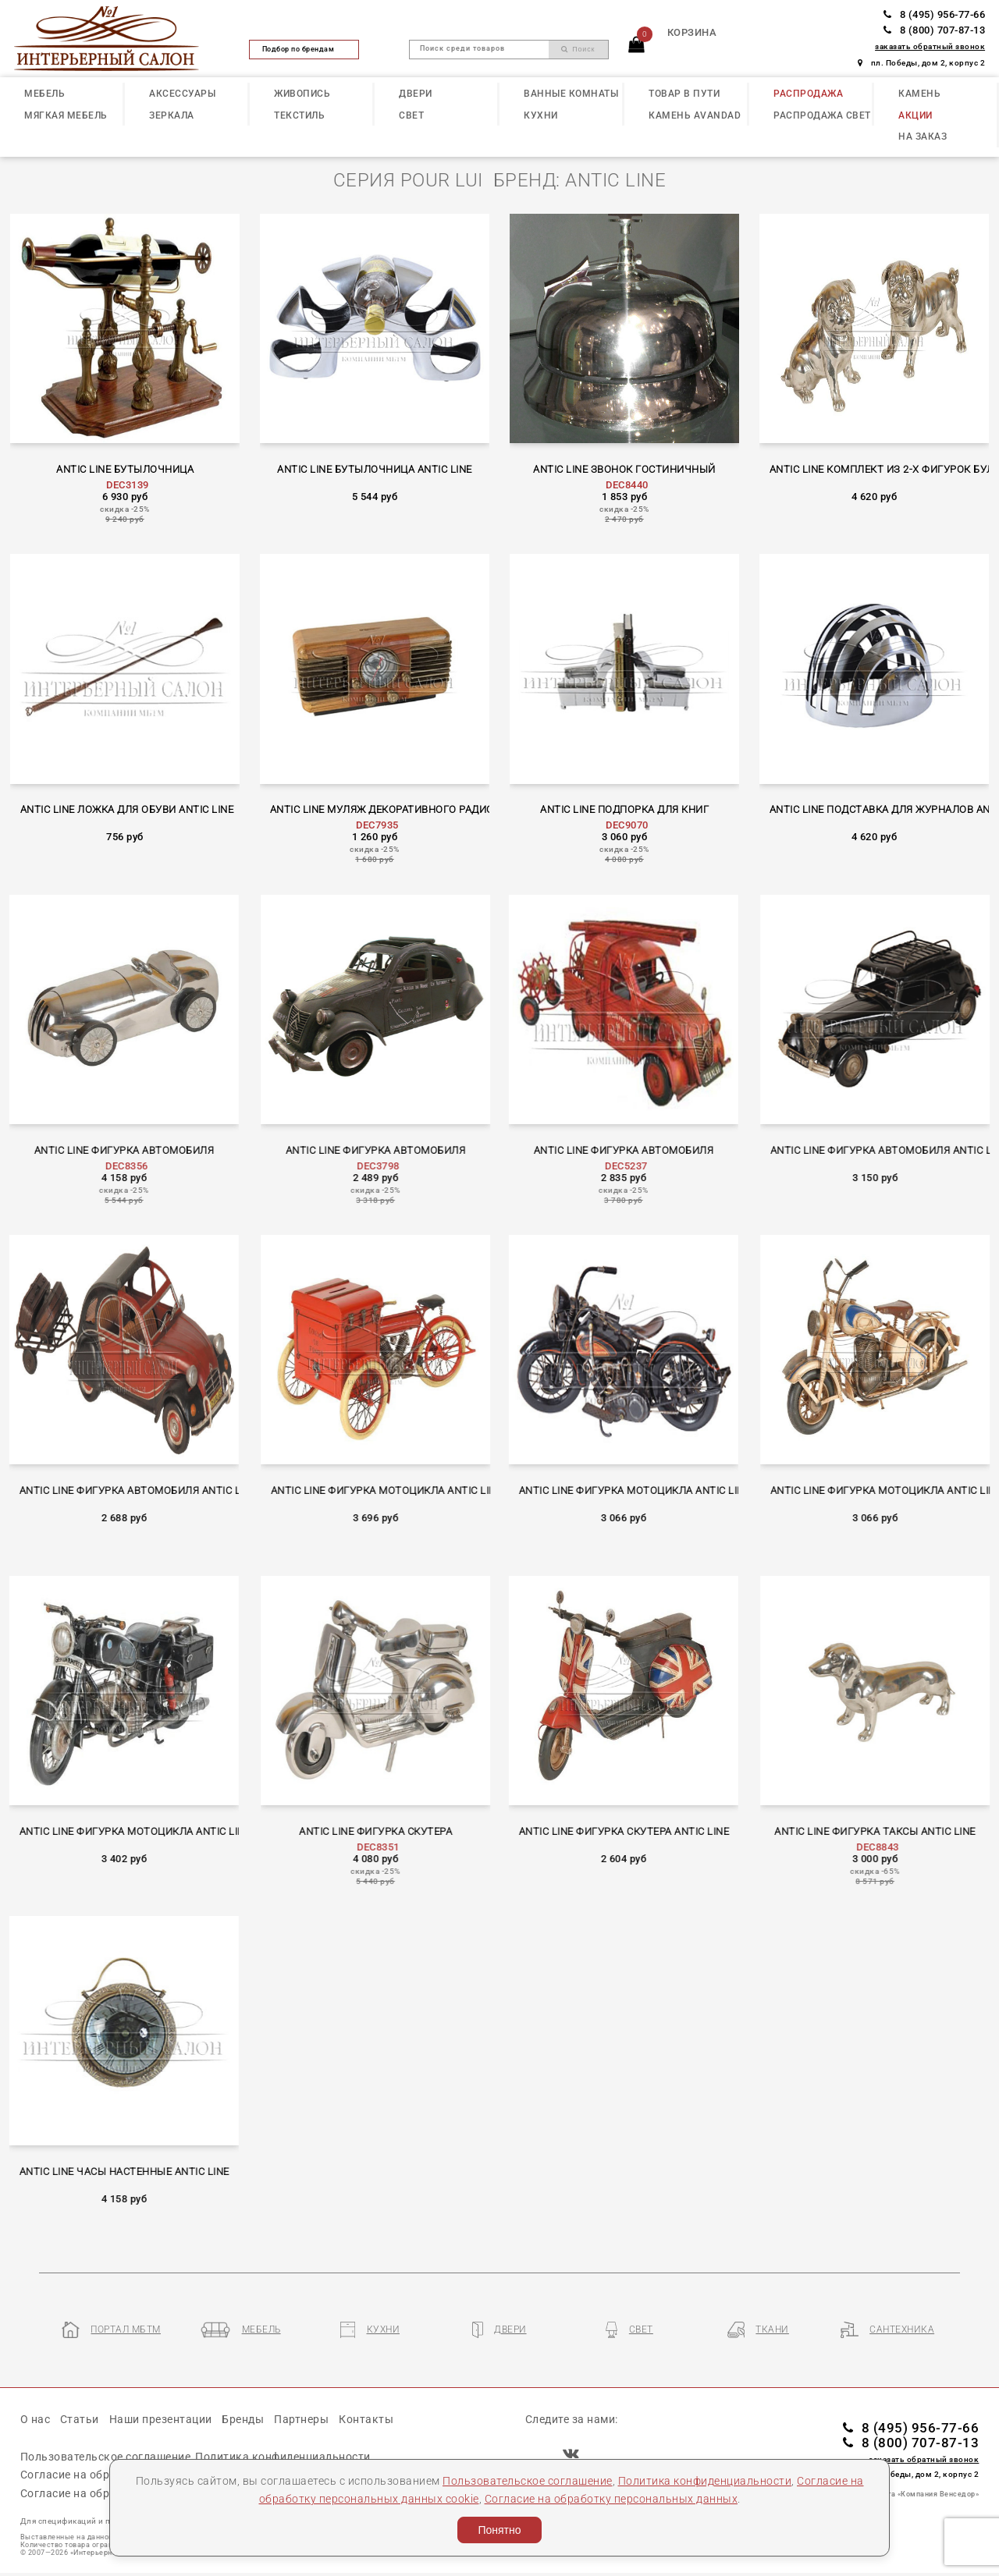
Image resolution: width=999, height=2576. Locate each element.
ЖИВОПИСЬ (302, 93)
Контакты (366, 2419)
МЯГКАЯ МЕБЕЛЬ (66, 115)
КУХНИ (541, 115)
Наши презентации (160, 2419)
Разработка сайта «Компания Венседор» (904, 2494)
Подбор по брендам (304, 49)
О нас (35, 2419)
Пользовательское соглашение (528, 2481)
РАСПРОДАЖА (808, 93)
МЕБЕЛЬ (44, 93)
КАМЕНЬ (919, 93)
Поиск (578, 49)
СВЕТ (411, 115)
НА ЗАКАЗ (922, 136)
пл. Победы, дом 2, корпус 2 (921, 63)
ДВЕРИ (415, 93)
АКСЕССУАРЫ (182, 93)
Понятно (499, 2530)
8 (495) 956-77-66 (934, 14)
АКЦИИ (915, 115)
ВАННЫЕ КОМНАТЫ (571, 93)
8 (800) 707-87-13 (934, 30)
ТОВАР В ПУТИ (684, 93)
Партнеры (301, 2419)
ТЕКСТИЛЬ (299, 115)
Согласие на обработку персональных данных (611, 2499)
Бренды (243, 2419)
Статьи (79, 2419)
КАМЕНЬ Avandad (695, 115)
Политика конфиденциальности (705, 2481)
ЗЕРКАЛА (171, 115)
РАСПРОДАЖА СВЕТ (822, 115)
